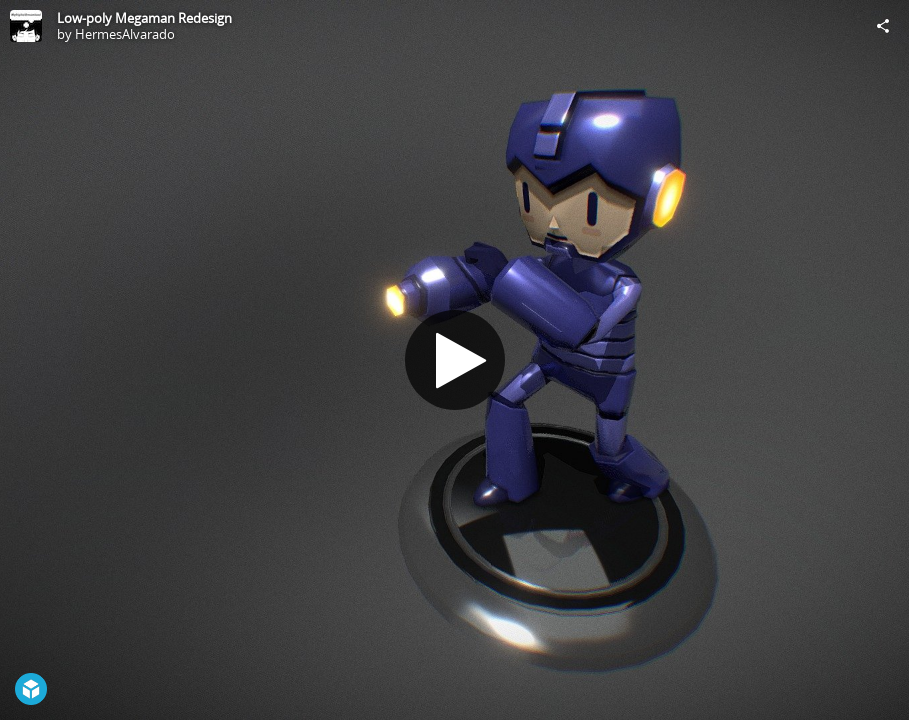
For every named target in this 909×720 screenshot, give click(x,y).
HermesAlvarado (125, 34)
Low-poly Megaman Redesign (144, 18)
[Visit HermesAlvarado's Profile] (26, 26)
